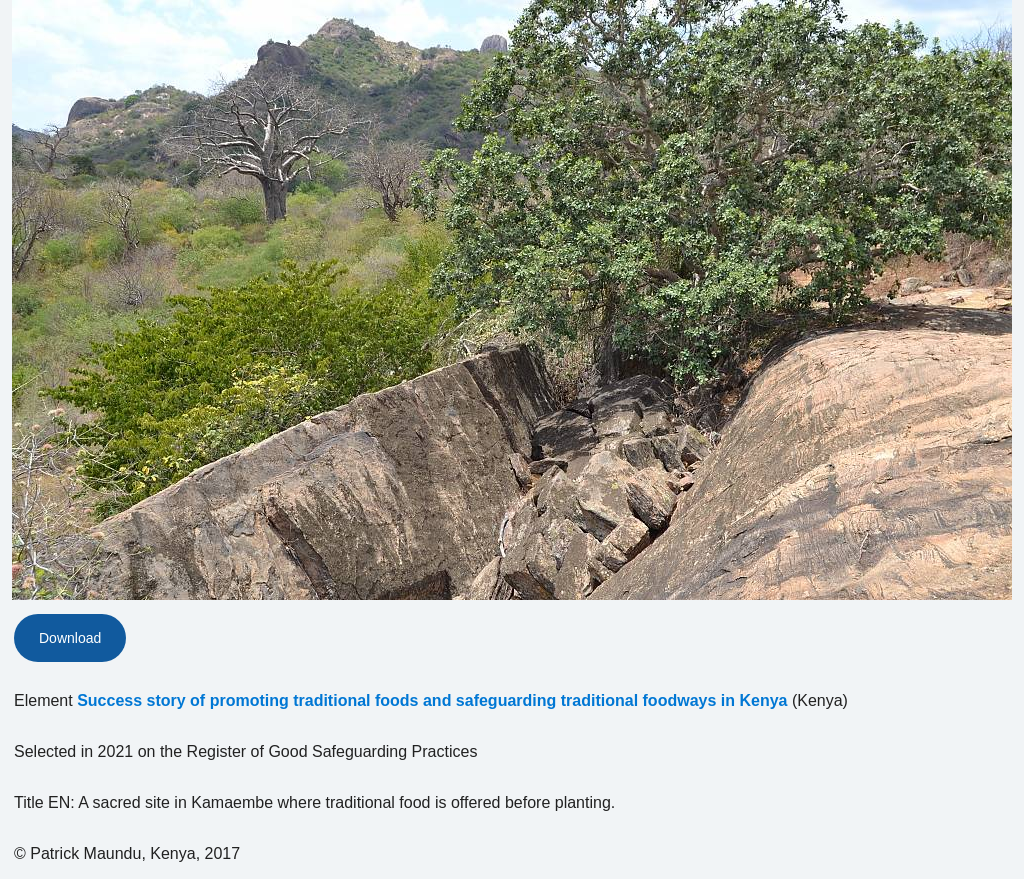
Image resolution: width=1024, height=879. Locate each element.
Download (70, 638)
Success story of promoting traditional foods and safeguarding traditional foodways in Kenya (432, 700)
